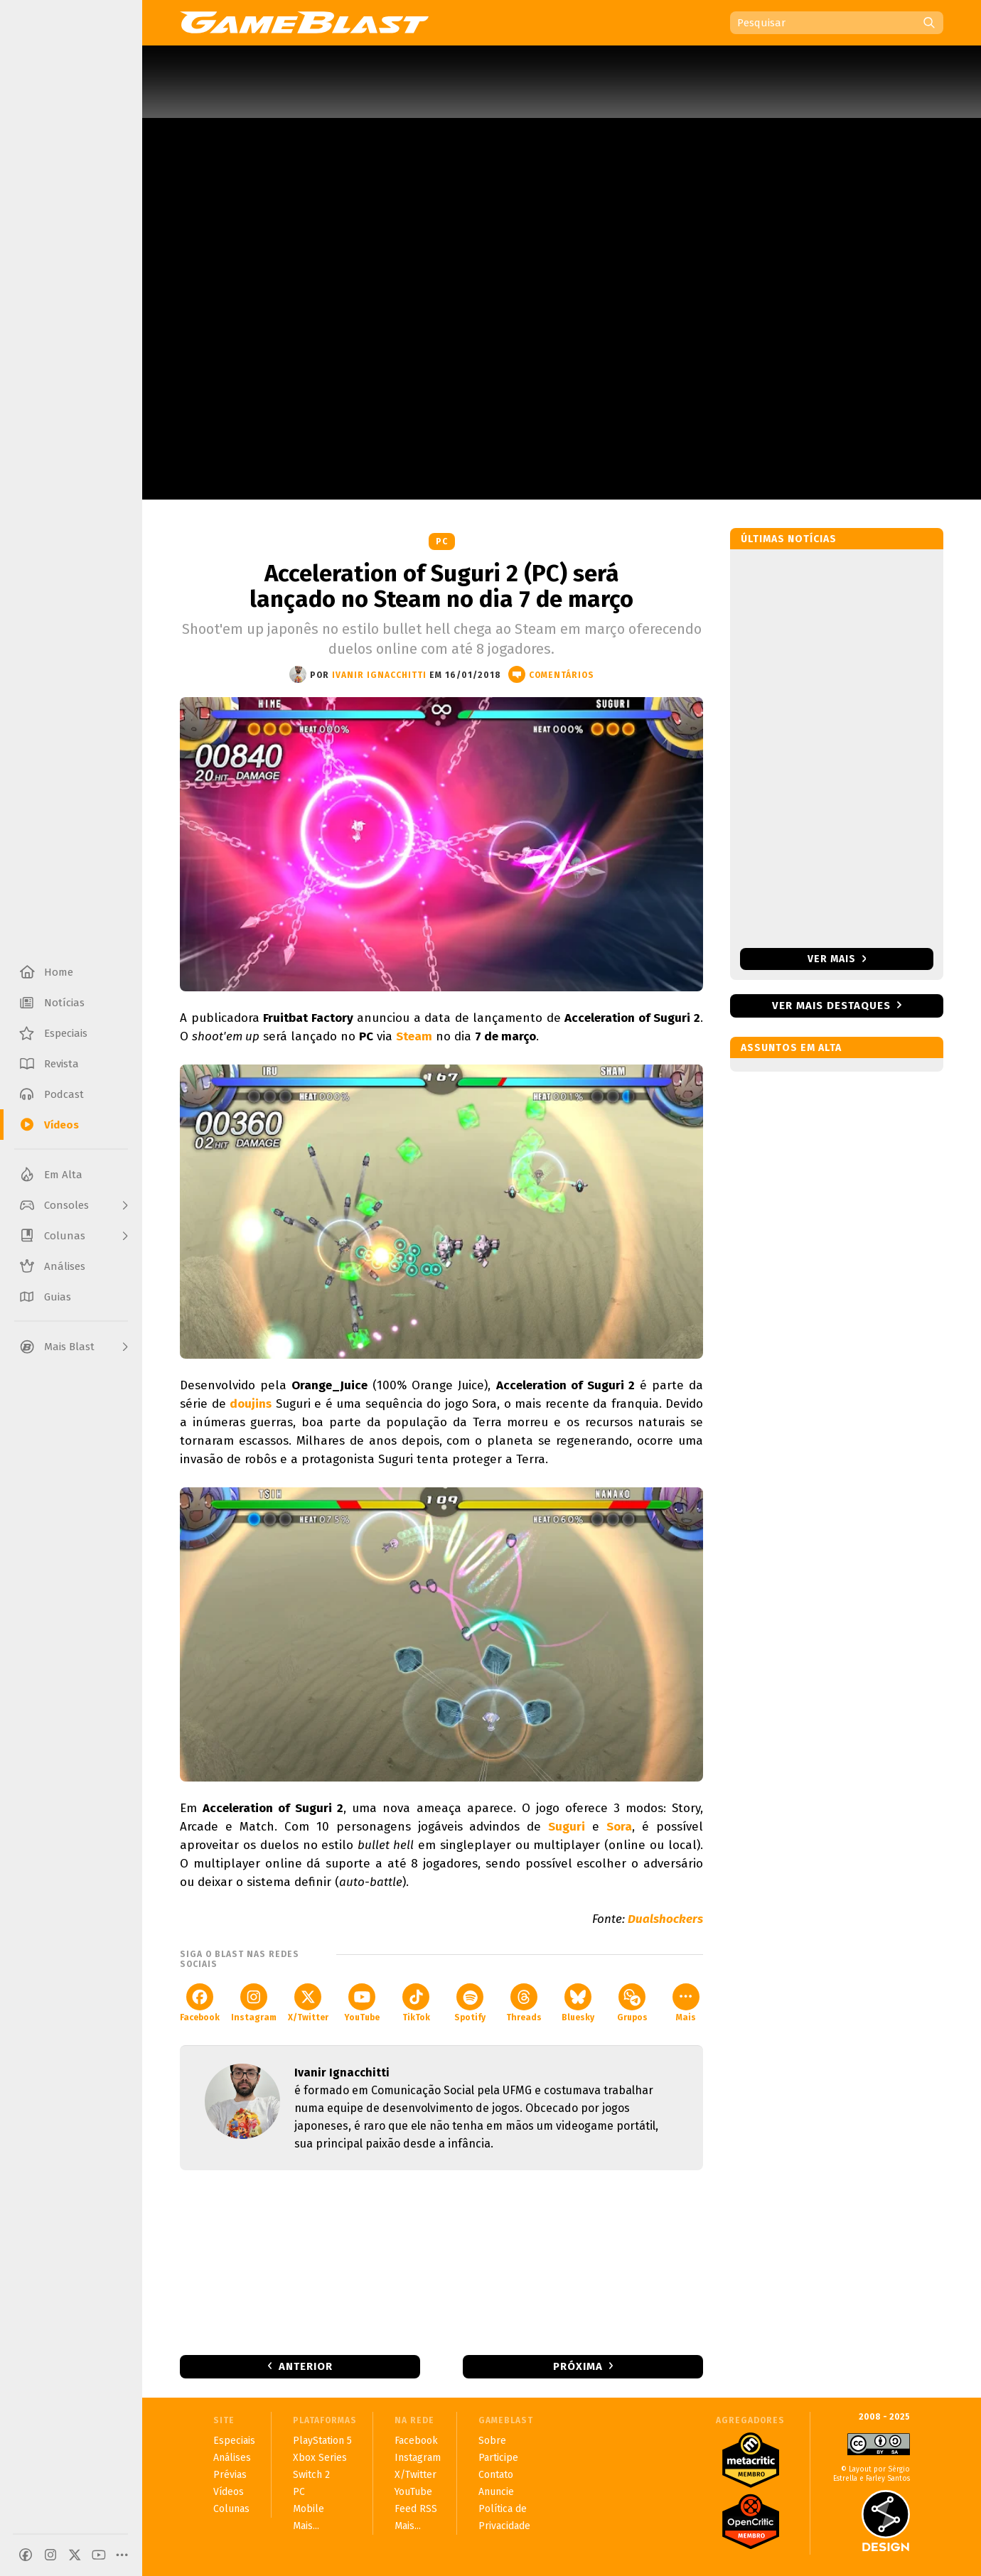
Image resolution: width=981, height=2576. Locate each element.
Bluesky (578, 2002)
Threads (524, 2002)
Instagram (254, 2002)
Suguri (566, 1826)
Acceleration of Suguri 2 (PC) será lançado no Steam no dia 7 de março (441, 586)
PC (442, 541)
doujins (251, 1403)
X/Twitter (308, 2002)
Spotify (470, 2002)
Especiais (234, 2441)
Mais (685, 2002)
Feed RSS (416, 2509)
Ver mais (837, 959)
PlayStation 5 (322, 2441)
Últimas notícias (789, 539)
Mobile (308, 2509)
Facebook (200, 2002)
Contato (495, 2475)
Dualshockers (665, 1919)
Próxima (578, 2366)
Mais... (306, 2526)
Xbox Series (320, 2458)
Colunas (231, 2509)
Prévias (230, 2475)
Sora (619, 1826)
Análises (232, 2458)
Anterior (306, 2366)
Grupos (632, 2002)
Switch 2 (311, 2475)
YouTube (362, 2002)
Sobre (492, 2441)
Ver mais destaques (831, 1005)
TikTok (416, 2002)
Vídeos (228, 2492)
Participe (498, 2458)
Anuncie (496, 2492)
